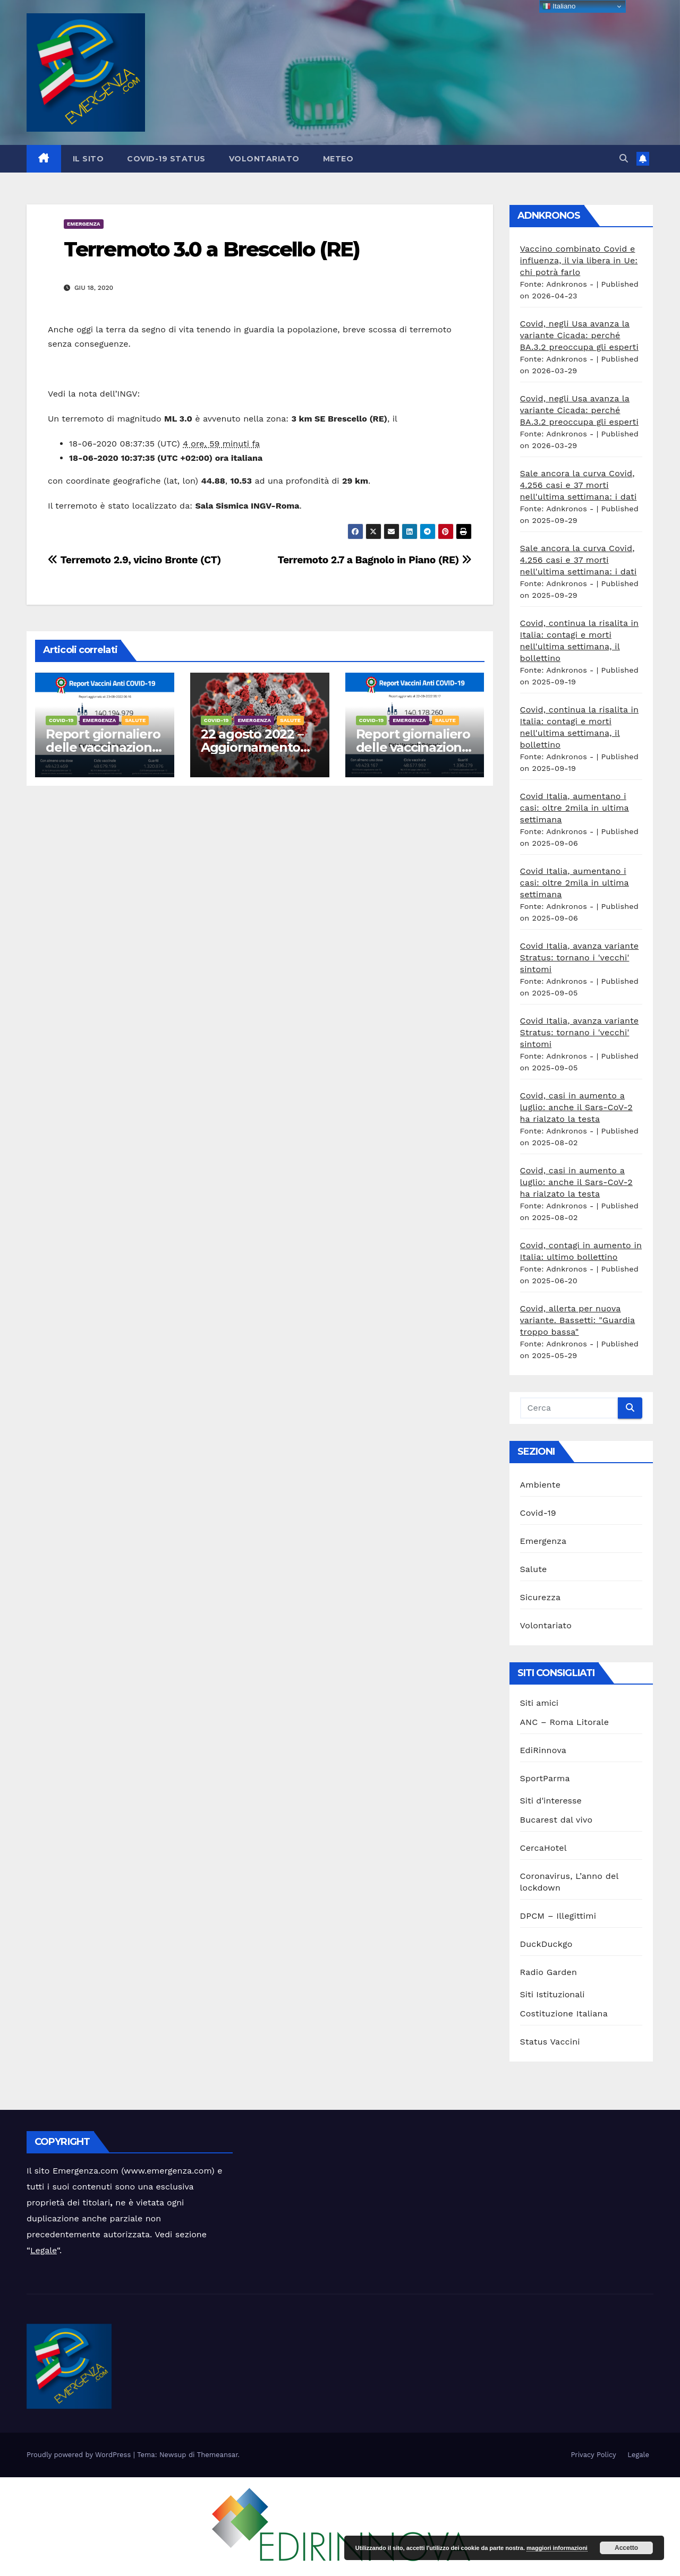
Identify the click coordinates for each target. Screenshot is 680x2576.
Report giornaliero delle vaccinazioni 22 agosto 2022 (413, 747)
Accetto (626, 2548)
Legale (43, 2250)
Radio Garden (548, 1972)
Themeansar (217, 2455)
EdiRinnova (543, 1750)
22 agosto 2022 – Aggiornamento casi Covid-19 (252, 747)
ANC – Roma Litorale (564, 1722)
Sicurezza (540, 1597)
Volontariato (264, 159)
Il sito (88, 159)
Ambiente (540, 1485)
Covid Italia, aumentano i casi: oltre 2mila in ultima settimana (574, 808)
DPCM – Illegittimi (558, 1916)
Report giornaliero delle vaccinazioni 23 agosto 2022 (103, 747)
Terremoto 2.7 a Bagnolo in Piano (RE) (375, 560)
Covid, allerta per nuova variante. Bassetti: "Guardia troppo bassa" (577, 1320)
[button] (623, 158)
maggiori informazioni (557, 2548)
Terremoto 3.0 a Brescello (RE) (212, 249)
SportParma (545, 1778)
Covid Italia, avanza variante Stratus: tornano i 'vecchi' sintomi (579, 957)
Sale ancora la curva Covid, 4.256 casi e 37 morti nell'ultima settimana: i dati (578, 485)
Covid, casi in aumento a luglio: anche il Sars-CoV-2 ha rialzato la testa (576, 1107)
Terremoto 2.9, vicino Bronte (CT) (134, 560)
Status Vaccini (550, 2042)
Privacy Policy (593, 2455)
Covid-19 (61, 720)
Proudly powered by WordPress (80, 2455)
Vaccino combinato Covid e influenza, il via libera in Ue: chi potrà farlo (579, 260)
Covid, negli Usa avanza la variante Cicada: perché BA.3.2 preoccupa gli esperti (579, 335)
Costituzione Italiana (564, 2013)
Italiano (559, 6)
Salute (135, 720)
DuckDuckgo (546, 1944)
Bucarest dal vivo (556, 1820)
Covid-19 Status (166, 159)
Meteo (338, 159)
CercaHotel (543, 1848)
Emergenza (83, 224)
